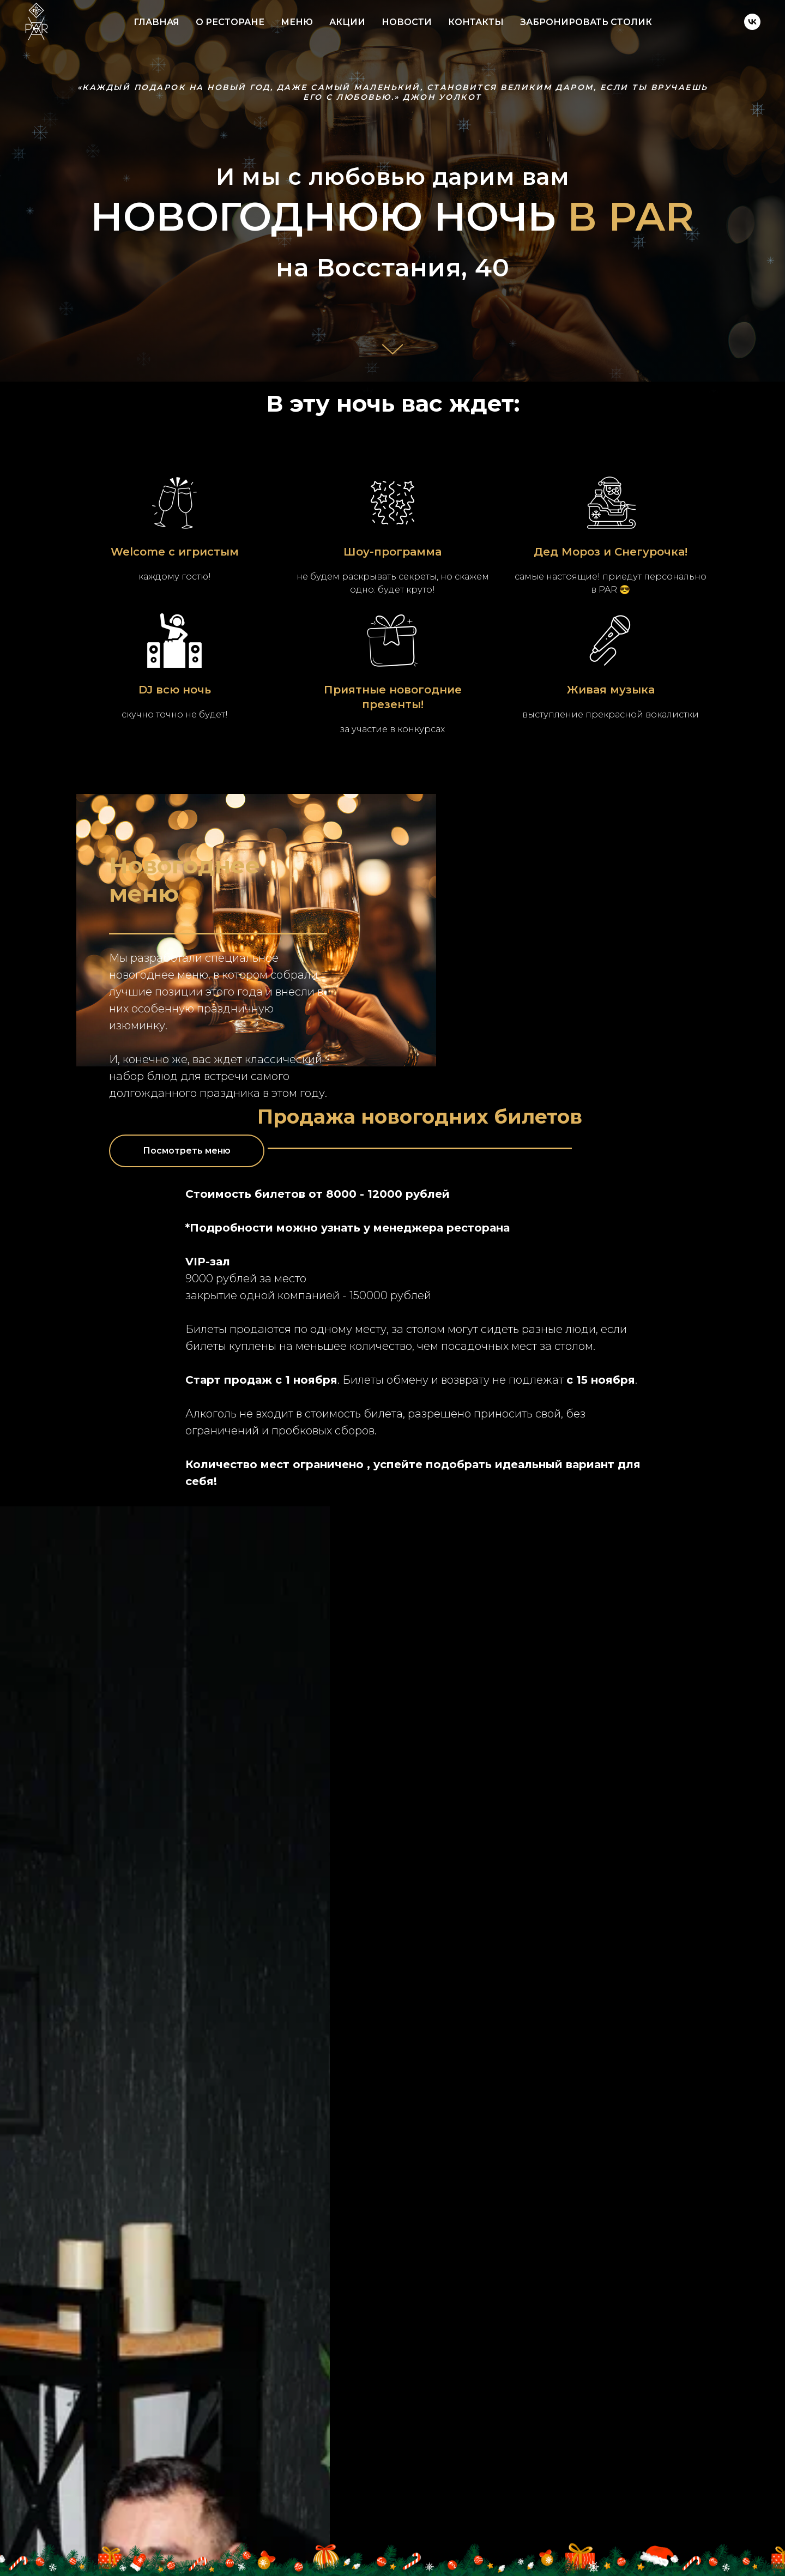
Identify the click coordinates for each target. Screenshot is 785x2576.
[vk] (752, 22)
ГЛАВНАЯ (156, 22)
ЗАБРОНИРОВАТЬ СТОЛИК (586, 22)
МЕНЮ (297, 22)
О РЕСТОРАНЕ (230, 22)
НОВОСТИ (407, 22)
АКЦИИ (347, 22)
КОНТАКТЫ (476, 22)
